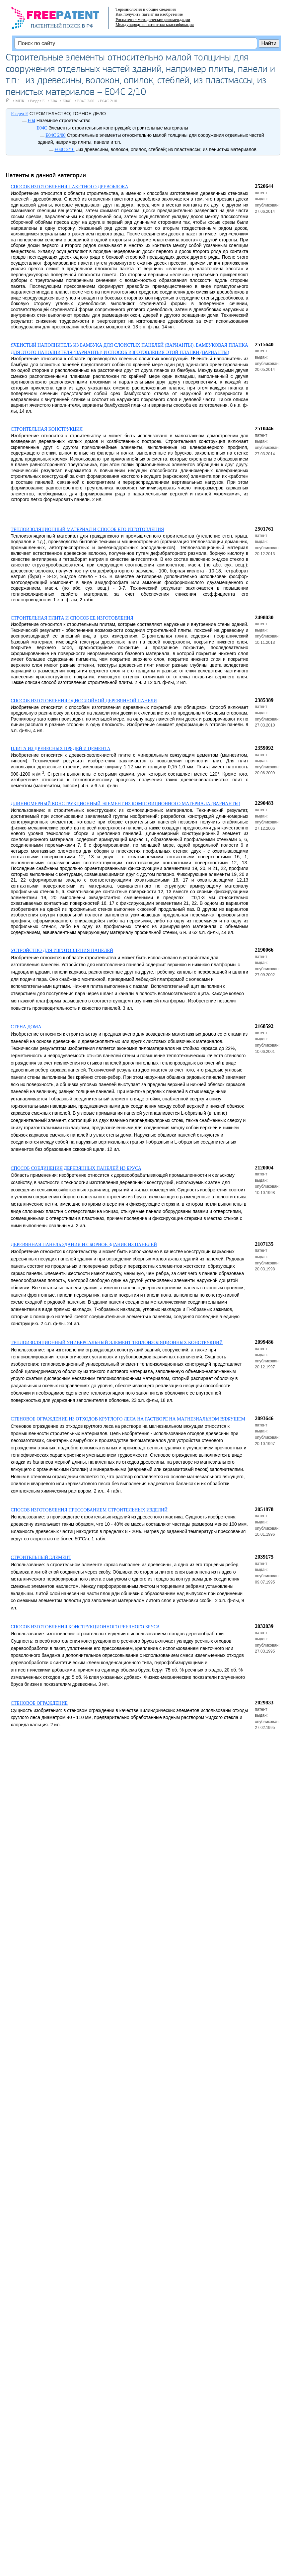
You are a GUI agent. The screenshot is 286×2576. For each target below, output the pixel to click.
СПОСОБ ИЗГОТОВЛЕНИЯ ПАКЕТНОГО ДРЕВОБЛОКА (69, 186)
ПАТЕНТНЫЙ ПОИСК (56, 26)
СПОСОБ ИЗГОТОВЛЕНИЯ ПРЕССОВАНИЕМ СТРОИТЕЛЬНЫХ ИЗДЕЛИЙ (89, 1509)
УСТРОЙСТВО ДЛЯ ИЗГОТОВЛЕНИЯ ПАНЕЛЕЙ (62, 950)
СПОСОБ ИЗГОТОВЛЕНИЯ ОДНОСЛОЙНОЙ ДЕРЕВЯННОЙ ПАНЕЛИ (84, 700)
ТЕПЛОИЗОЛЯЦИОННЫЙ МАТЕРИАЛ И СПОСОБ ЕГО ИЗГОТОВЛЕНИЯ (87, 529)
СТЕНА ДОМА (26, 1026)
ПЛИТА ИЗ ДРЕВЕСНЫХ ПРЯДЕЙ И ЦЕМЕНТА (60, 748)
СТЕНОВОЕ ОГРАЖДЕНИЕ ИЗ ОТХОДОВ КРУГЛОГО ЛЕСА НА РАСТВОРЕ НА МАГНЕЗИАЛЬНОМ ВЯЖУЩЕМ (128, 1419)
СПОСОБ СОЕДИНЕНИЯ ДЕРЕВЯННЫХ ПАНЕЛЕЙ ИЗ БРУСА (76, 1168)
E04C (66, 101)
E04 (53, 101)
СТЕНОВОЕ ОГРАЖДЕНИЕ (39, 1703)
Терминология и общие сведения (145, 9)
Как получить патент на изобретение (149, 14)
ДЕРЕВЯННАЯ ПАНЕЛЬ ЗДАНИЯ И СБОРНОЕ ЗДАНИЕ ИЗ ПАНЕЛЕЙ (84, 1244)
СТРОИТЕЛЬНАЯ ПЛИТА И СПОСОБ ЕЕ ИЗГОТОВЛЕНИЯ (72, 618)
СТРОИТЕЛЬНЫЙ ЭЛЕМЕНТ (41, 1557)
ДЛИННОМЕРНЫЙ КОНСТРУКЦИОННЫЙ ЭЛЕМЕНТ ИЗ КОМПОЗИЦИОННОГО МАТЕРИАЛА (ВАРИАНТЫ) (125, 803)
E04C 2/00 (86, 101)
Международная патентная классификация (154, 24)
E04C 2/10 (108, 101)
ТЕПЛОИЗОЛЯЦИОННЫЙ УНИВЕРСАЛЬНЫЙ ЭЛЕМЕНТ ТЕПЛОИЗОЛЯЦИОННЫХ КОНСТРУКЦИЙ (117, 1342)
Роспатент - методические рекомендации (152, 19)
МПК (19, 101)
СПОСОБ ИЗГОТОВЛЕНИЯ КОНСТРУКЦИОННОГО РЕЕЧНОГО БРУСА (85, 1626)
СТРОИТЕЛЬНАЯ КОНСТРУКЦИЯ (47, 429)
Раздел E (37, 101)
